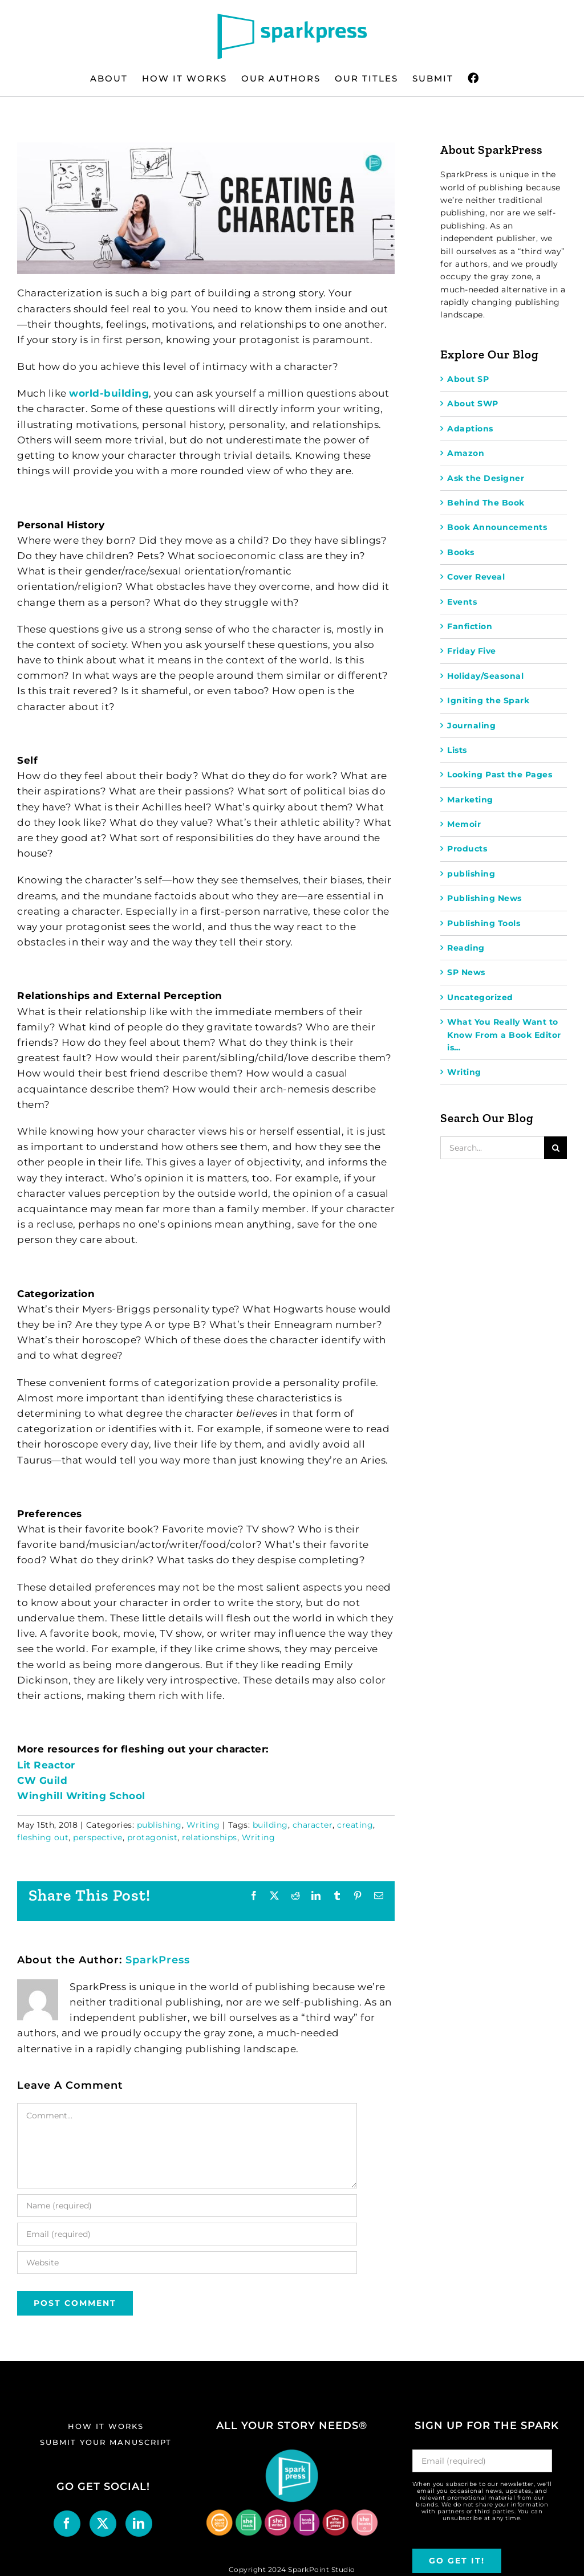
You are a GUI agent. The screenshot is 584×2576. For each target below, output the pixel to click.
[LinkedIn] (138, 2523)
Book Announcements (497, 527)
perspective (98, 1837)
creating (355, 1825)
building (270, 1825)
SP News (466, 972)
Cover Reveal (476, 577)
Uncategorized (480, 997)
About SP (468, 379)
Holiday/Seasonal (485, 676)
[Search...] (492, 1147)
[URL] (187, 2262)
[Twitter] (103, 2523)
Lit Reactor (46, 1765)
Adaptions (470, 428)
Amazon (465, 453)
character (313, 1825)
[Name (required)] (187, 2205)
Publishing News (484, 898)
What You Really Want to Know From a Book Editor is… (504, 1035)
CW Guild (42, 1780)
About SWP (472, 403)
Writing (203, 1825)
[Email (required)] (187, 2234)
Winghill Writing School (81, 1795)
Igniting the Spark (488, 700)
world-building (109, 393)
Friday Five (471, 651)
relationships (209, 1837)
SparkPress (157, 1960)
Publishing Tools (483, 923)
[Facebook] (67, 2523)
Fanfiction (469, 626)
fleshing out (42, 1837)
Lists (457, 750)
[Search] (555, 1147)
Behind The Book (486, 503)
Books (460, 552)
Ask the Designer (485, 478)
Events (462, 602)
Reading (466, 948)
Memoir (464, 824)
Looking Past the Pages (499, 774)
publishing (159, 1825)
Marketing (470, 799)
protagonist (152, 1837)
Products (467, 848)
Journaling (471, 725)
